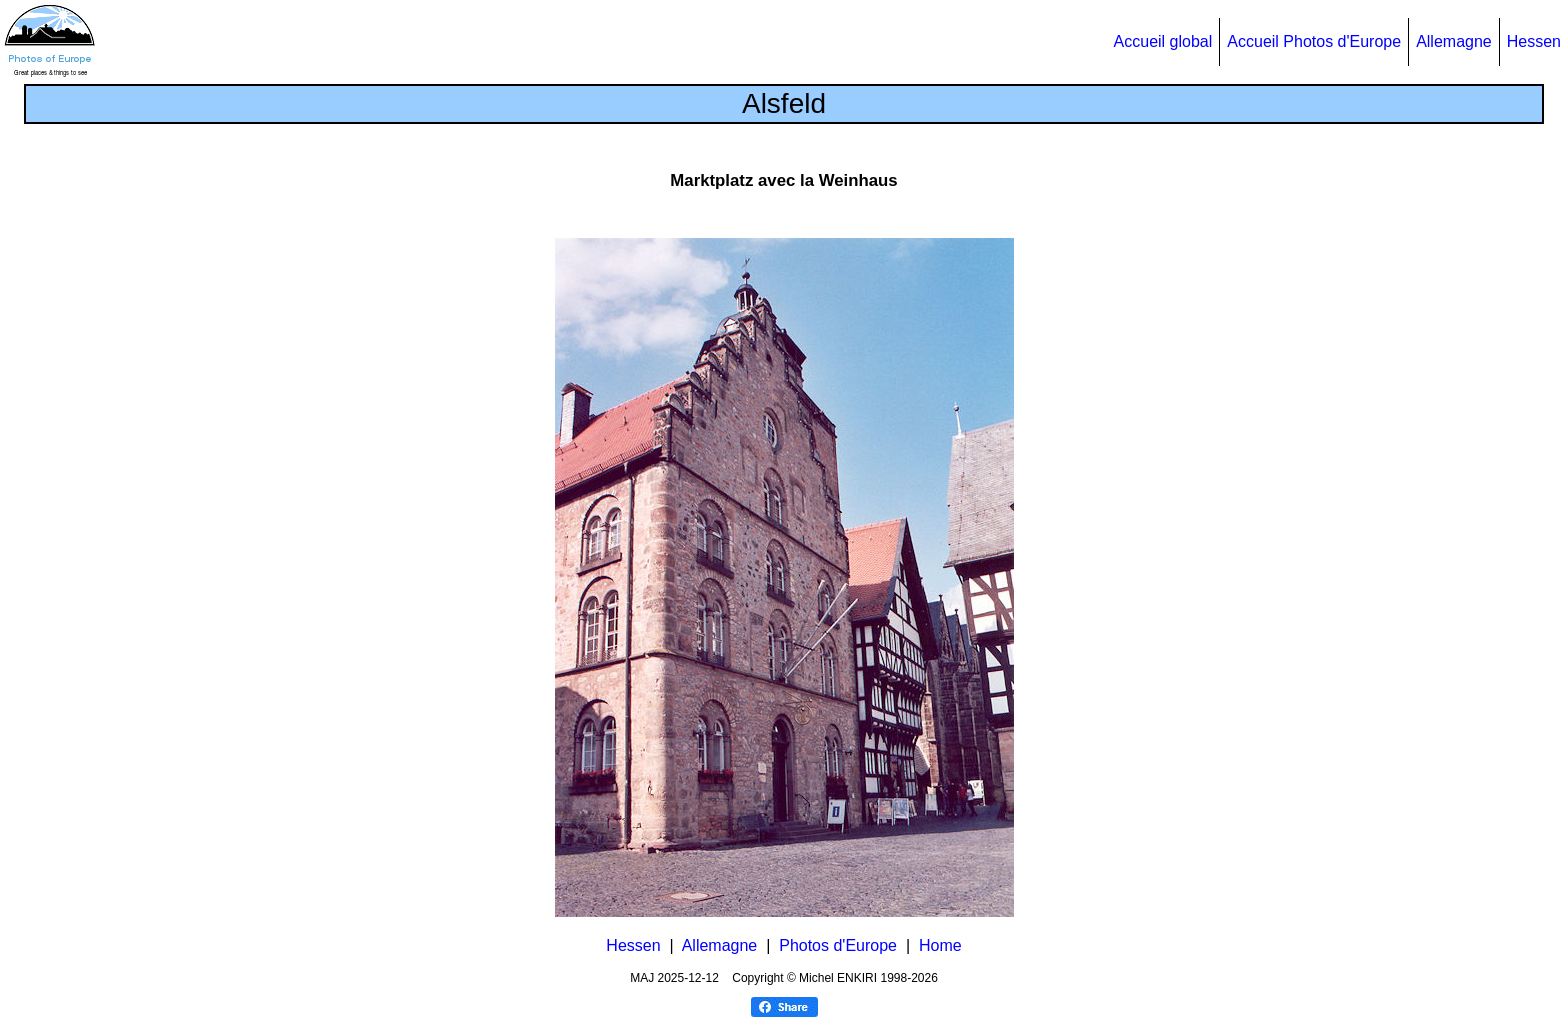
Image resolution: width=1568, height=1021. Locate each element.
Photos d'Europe (838, 945)
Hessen (1534, 41)
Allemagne (1454, 41)
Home (940, 945)
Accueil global (1163, 41)
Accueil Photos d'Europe (1314, 41)
